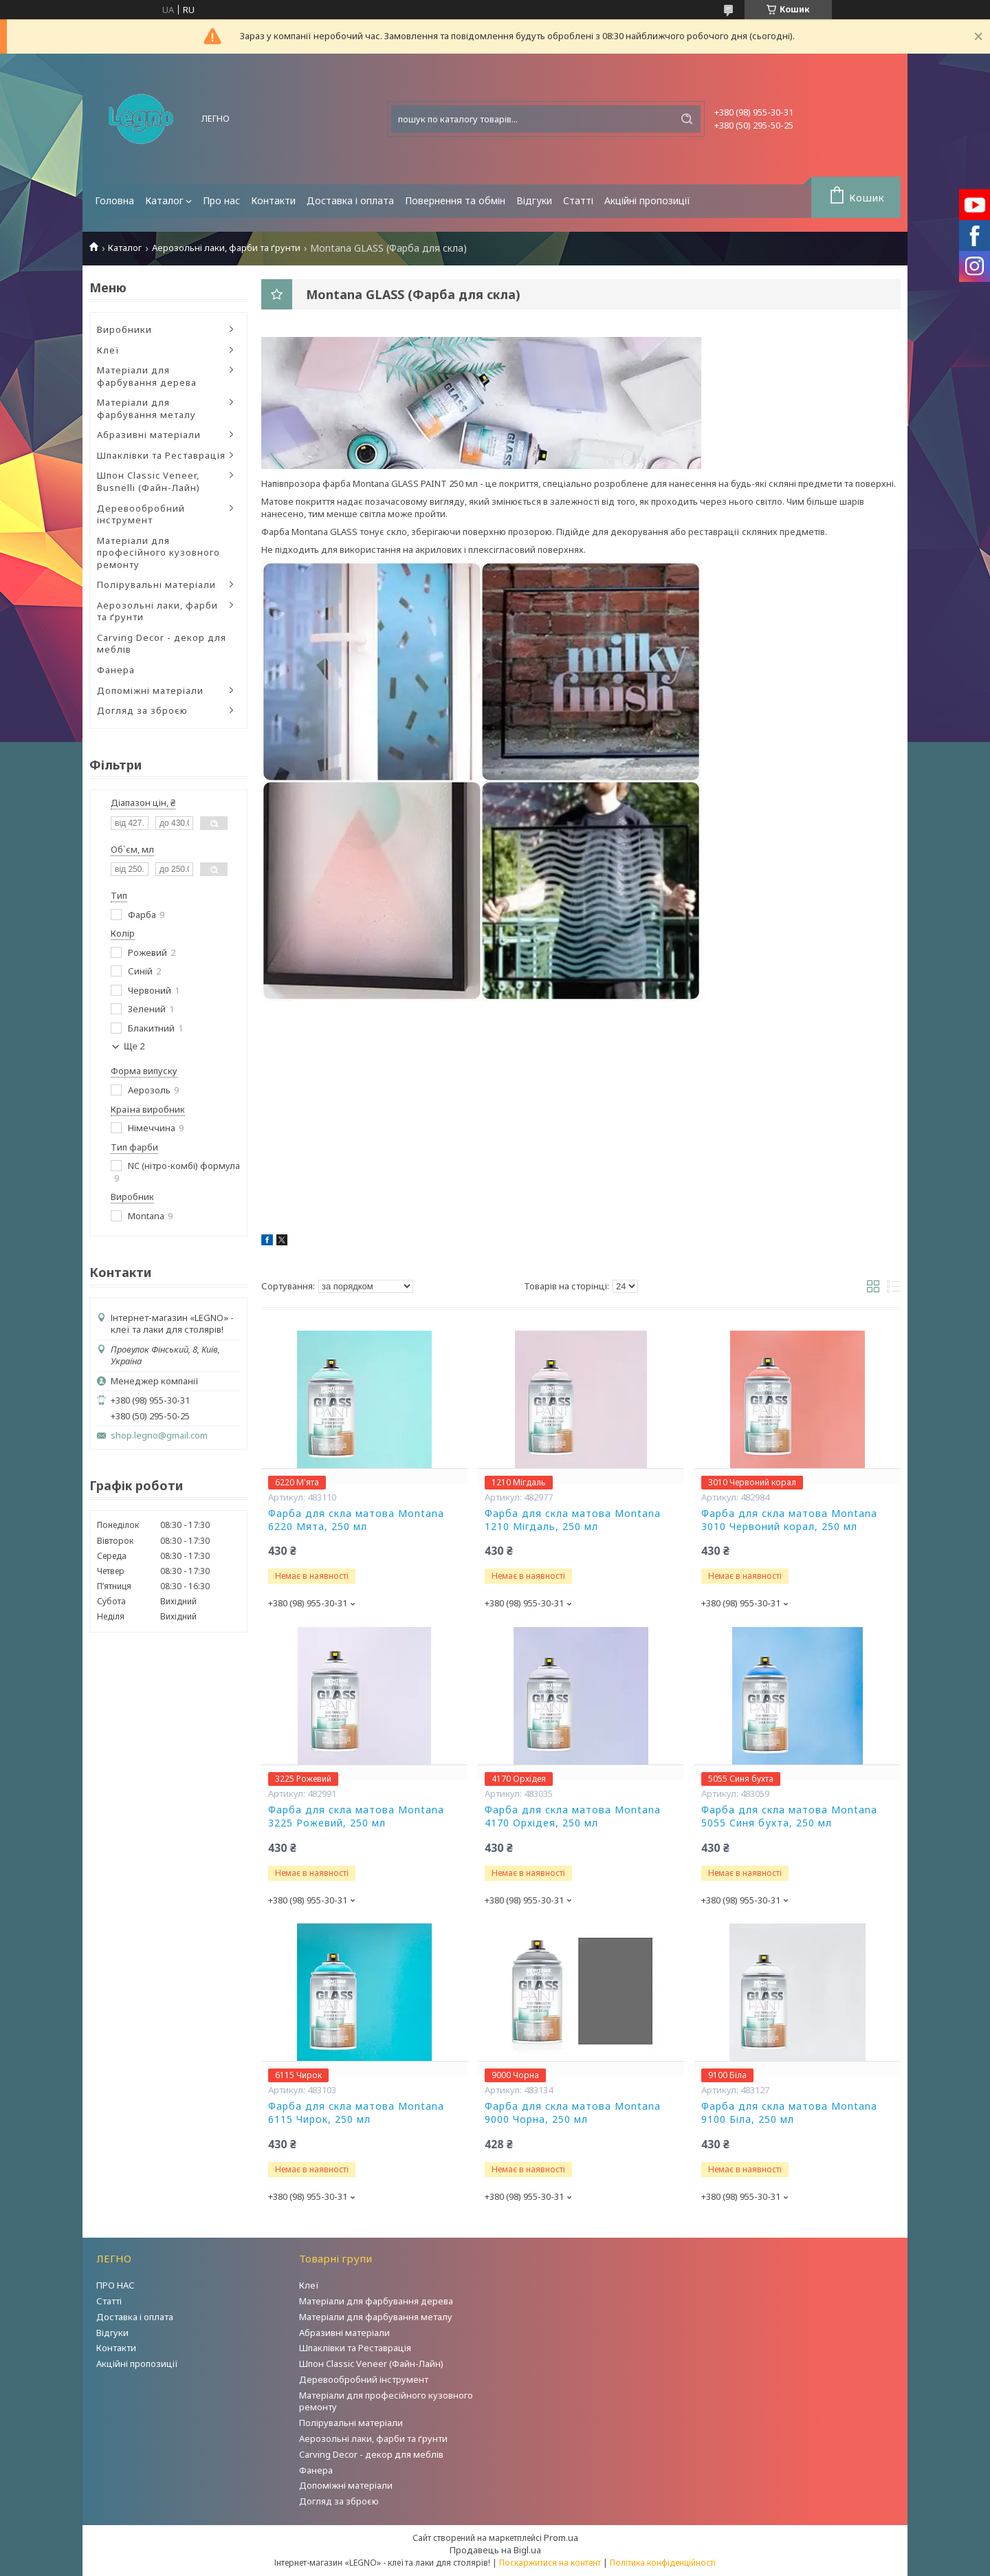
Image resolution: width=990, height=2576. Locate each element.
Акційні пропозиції (647, 200)
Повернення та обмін (455, 200)
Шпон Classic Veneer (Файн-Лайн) (371, 2363)
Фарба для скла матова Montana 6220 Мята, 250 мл (356, 1520)
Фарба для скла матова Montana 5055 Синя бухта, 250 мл (789, 1816)
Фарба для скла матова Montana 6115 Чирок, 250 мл (356, 2113)
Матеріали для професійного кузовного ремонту (158, 552)
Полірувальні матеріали (156, 584)
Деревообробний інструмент (141, 514)
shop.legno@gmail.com (159, 1435)
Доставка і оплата (350, 200)
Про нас (221, 200)
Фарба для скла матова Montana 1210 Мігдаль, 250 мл (573, 1520)
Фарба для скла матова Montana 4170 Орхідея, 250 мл (573, 1816)
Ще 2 (134, 1046)
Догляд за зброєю (142, 710)
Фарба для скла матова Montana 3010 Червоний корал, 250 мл (789, 1520)
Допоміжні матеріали (150, 690)
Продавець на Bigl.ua (495, 2550)
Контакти (273, 200)
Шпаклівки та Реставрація (161, 455)
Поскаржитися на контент (550, 2562)
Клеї (108, 350)
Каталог (164, 200)
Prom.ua (561, 2537)
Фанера (116, 670)
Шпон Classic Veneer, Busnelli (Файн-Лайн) (148, 481)
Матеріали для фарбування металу (146, 408)
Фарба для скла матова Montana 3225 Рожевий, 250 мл (356, 1816)
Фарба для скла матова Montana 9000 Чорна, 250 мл (573, 2113)
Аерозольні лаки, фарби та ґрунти (226, 248)
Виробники (124, 329)
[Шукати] (687, 119)
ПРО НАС (115, 2285)
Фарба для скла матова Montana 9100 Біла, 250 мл (789, 2113)
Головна (114, 200)
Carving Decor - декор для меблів (161, 643)
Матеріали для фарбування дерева (147, 376)
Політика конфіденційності (663, 2562)
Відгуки (534, 200)
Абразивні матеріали (149, 434)
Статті (578, 200)
